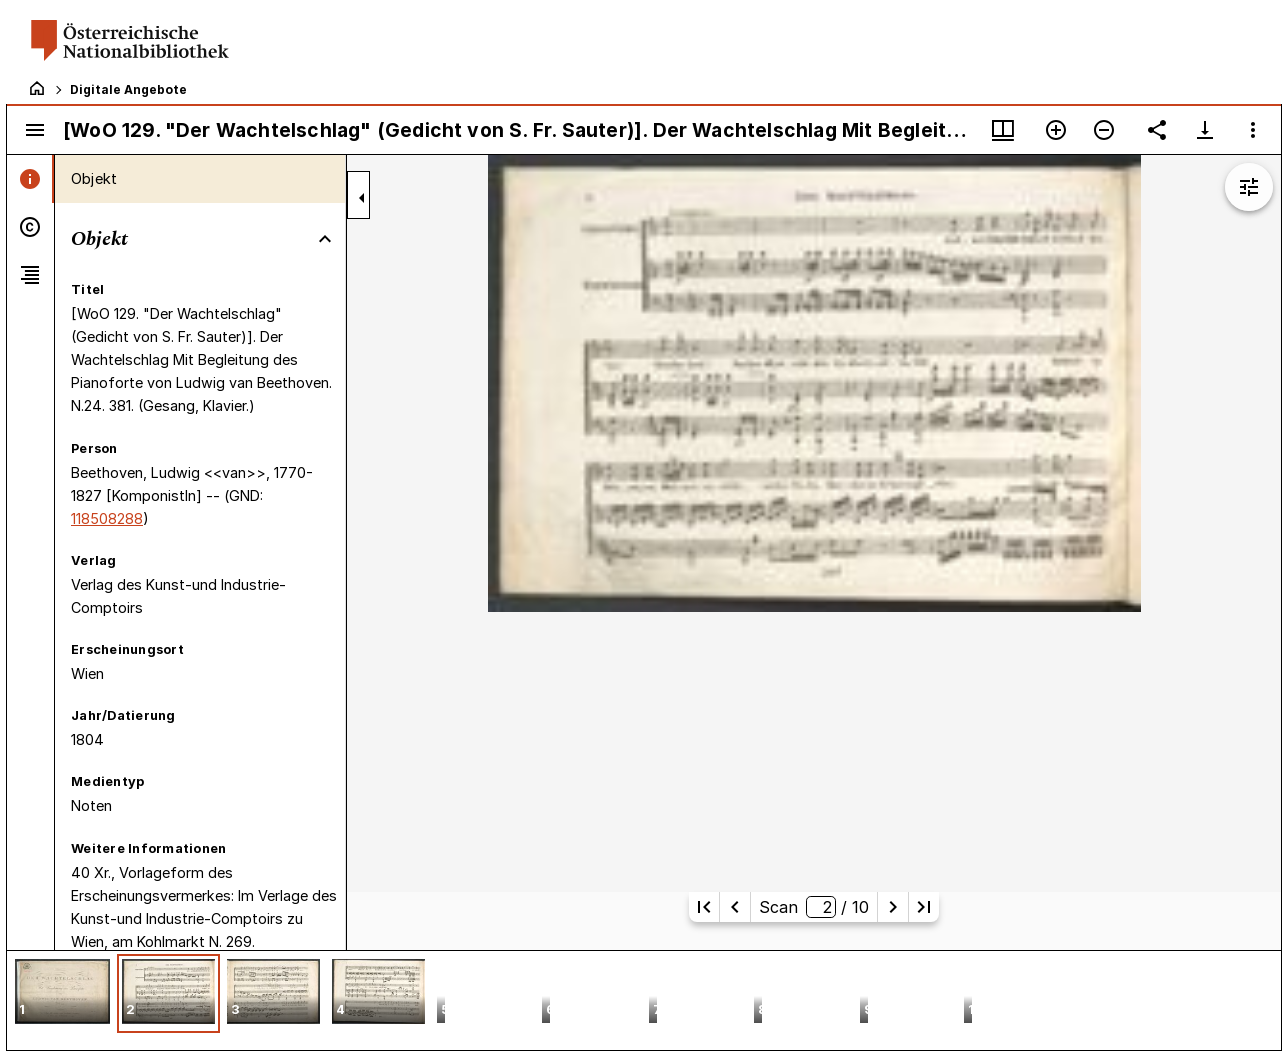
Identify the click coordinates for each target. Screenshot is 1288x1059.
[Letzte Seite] (924, 907)
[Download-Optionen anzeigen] (1205, 130)
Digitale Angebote (128, 89)
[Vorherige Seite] (735, 907)
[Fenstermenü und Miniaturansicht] (1003, 130)
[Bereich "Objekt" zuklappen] (325, 239)
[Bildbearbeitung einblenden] (1249, 187)
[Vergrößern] (1056, 130)
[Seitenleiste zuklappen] (362, 198)
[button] (62, 993)
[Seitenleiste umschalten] (35, 130)
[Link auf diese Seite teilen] (1157, 130)
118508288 (107, 518)
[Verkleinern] (1104, 130)
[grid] (644, 1000)
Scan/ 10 (814, 907)
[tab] (30, 179)
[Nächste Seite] (893, 907)
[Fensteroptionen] (1253, 130)
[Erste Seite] (704, 907)
